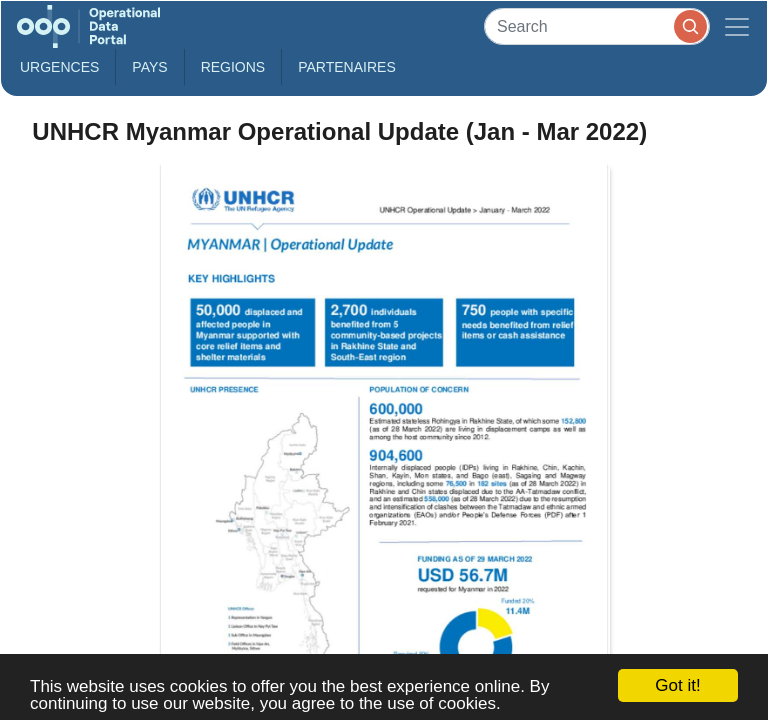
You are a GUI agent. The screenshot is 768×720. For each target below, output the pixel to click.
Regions (233, 67)
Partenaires (347, 67)
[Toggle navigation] (737, 26)
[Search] (597, 26)
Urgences (59, 67)
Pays (149, 67)
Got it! (677, 685)
